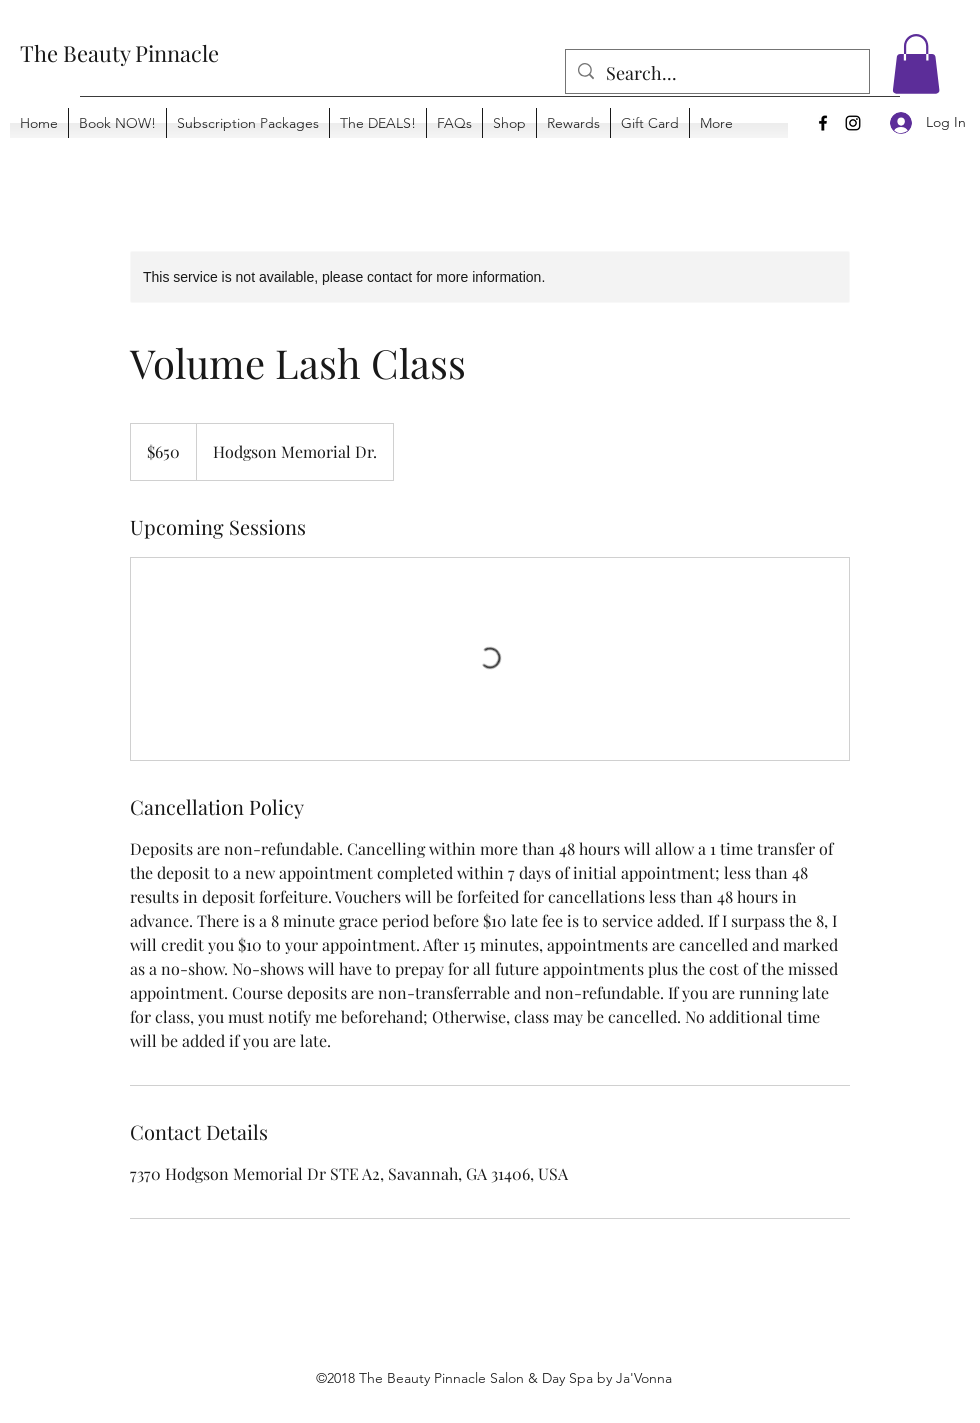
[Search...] (716, 74)
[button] (916, 64)
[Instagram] (853, 123)
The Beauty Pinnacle (119, 53)
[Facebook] (823, 123)
